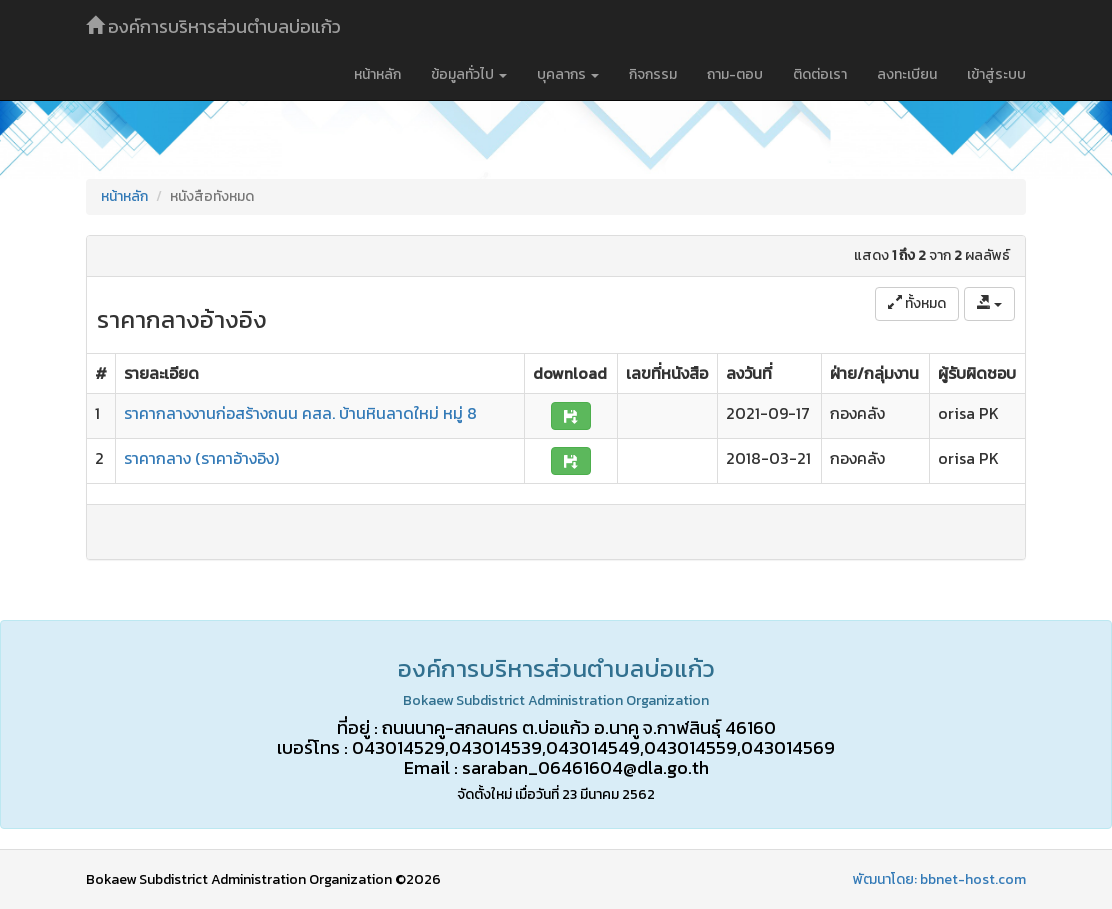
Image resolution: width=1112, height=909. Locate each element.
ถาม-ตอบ (735, 74)
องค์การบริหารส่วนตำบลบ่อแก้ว (213, 26)
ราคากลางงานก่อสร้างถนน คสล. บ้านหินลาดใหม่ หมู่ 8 (300, 413)
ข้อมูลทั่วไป (469, 74)
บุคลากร (568, 74)
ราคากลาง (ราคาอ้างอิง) (201, 458)
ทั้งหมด (917, 303)
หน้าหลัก (377, 74)
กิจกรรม (653, 74)
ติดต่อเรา (820, 74)
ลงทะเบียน (907, 74)
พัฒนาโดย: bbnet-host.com (939, 879)
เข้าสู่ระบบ (996, 74)
